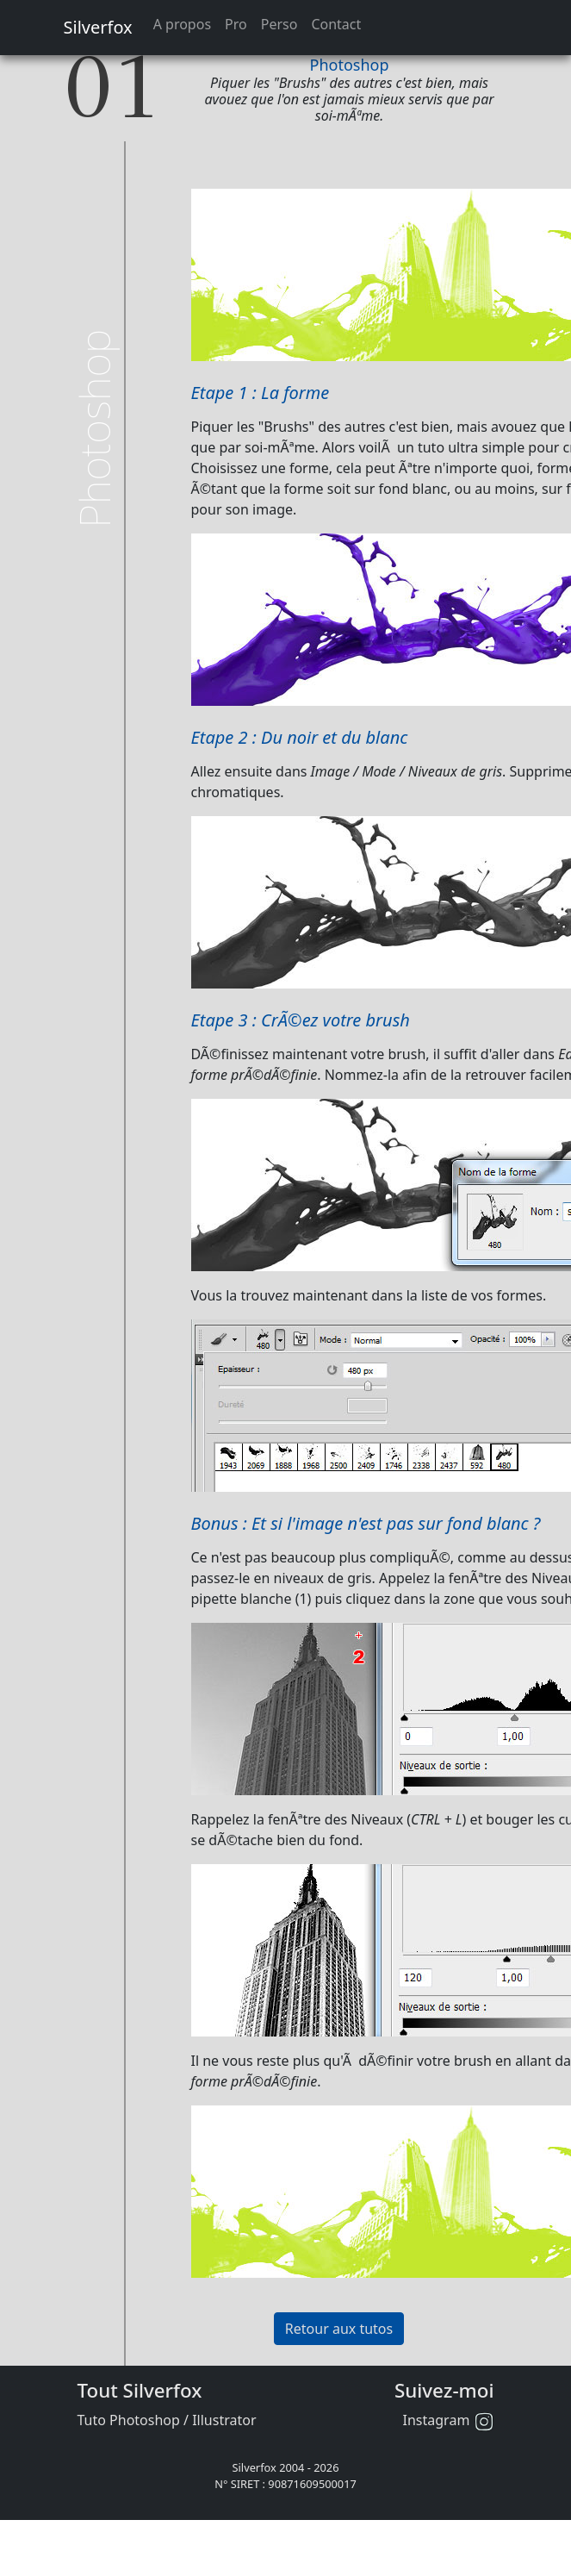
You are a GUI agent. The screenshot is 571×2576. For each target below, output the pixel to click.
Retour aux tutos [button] (339, 2328)
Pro (236, 24)
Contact (336, 24)
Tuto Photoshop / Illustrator (167, 2420)
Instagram (448, 2420)
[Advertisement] (150, 227)
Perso (279, 24)
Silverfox (98, 27)
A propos (182, 24)
